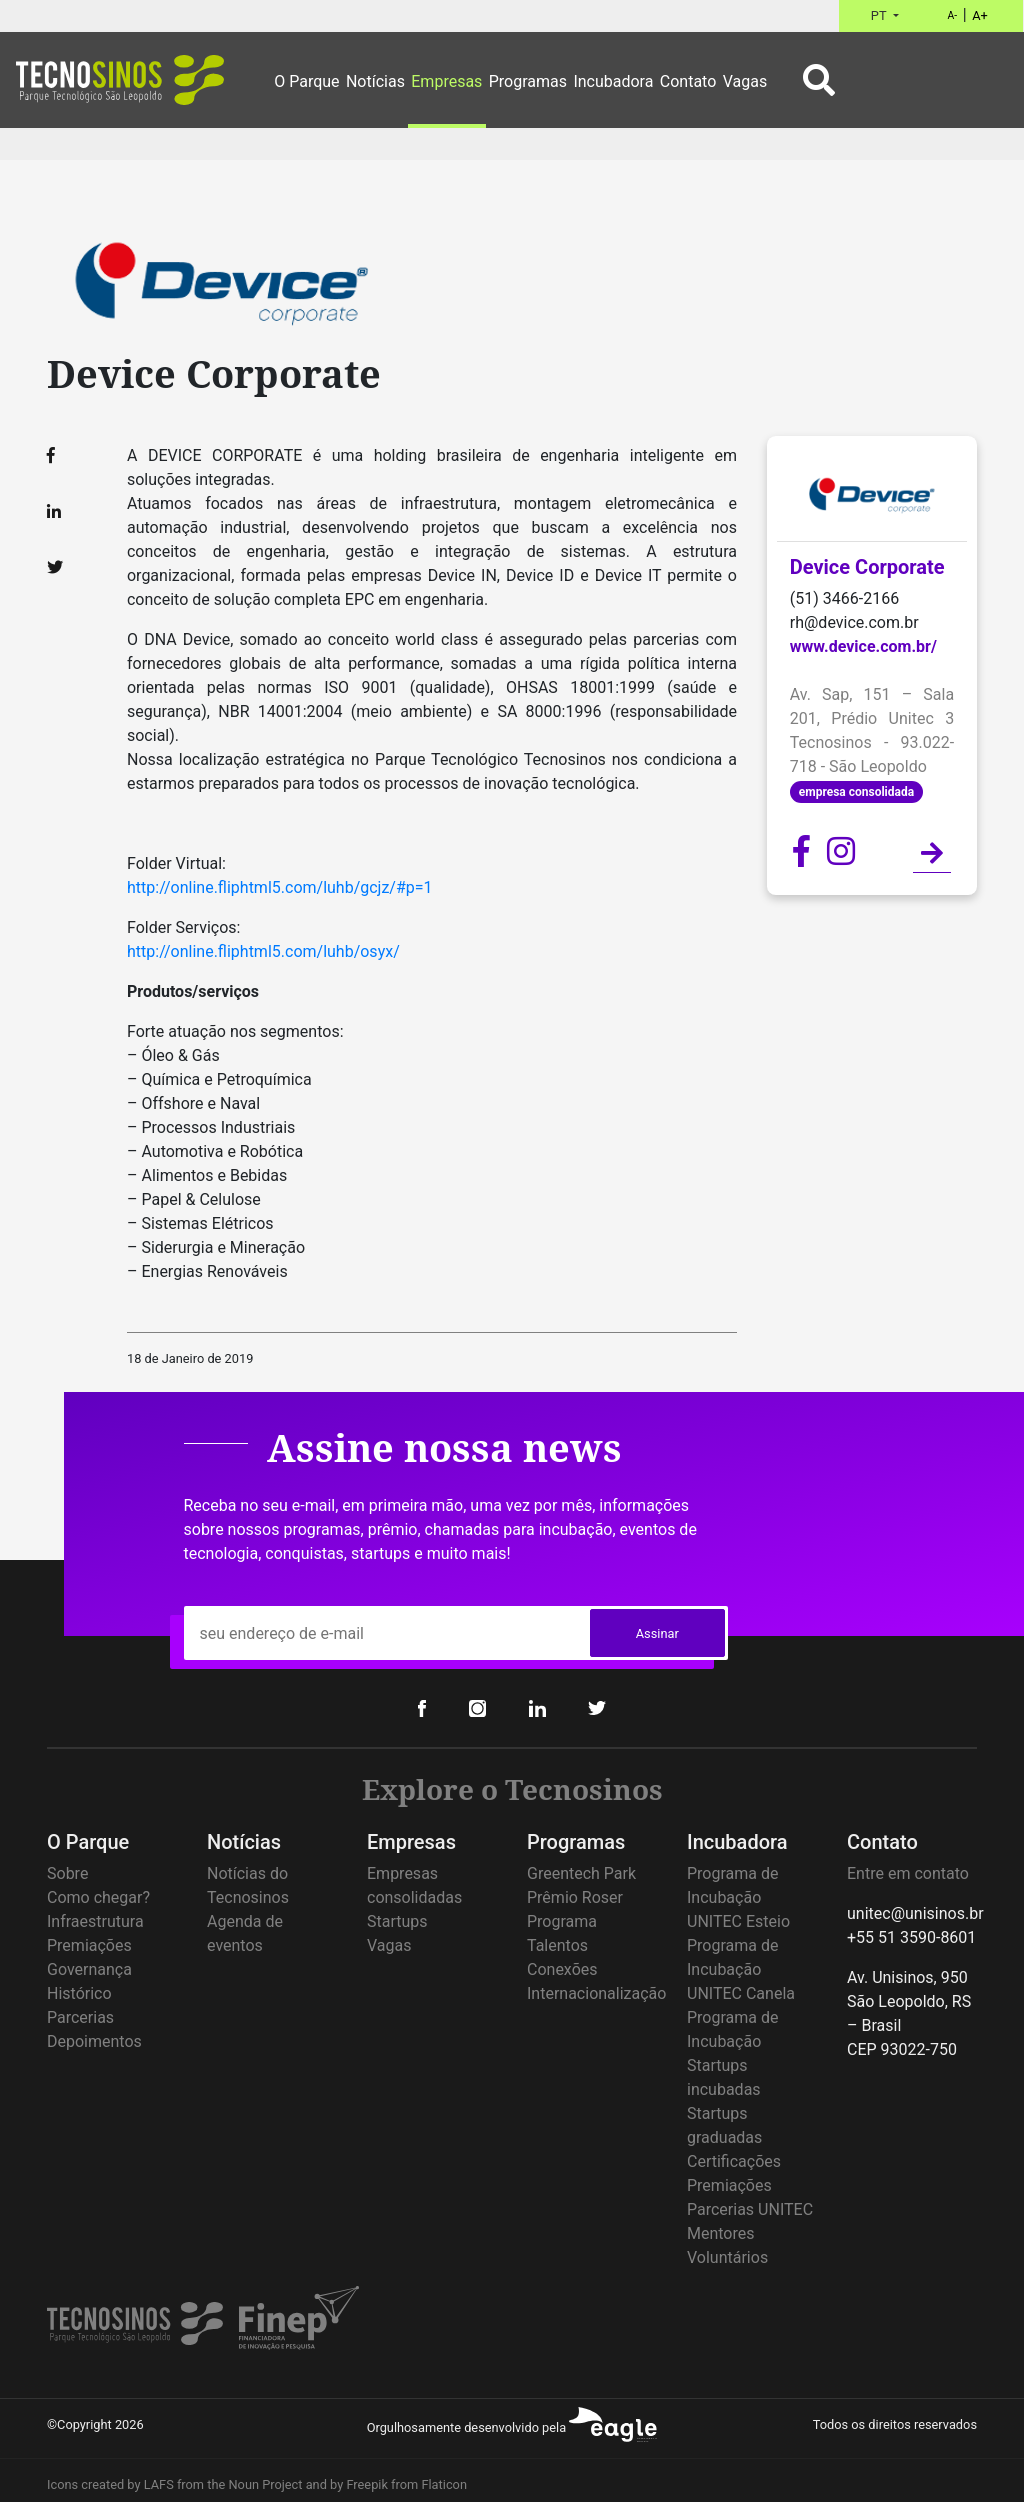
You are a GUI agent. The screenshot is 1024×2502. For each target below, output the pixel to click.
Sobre (67, 1873)
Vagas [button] (745, 81)
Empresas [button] (446, 81)
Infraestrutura (95, 1921)
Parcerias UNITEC (750, 2209)
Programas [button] (528, 81)
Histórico (79, 1993)
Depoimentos (94, 2041)
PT (880, 15)
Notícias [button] (375, 81)
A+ (980, 15)
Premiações (89, 1945)
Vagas (389, 1945)
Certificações (734, 2161)
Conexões (562, 1969)
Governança (89, 1969)
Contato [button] (688, 81)
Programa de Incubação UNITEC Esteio (738, 1897)
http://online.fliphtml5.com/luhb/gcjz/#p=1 (280, 887)
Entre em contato (908, 1873)
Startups (397, 1921)
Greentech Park (581, 1873)
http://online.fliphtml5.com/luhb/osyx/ (263, 951)
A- (952, 15)
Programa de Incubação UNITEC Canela (741, 1969)
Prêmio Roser (575, 1897)
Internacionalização (596, 1993)
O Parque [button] (306, 81)
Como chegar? (98, 1897)
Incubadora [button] (613, 81)
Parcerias (80, 2017)
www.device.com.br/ (863, 646)
